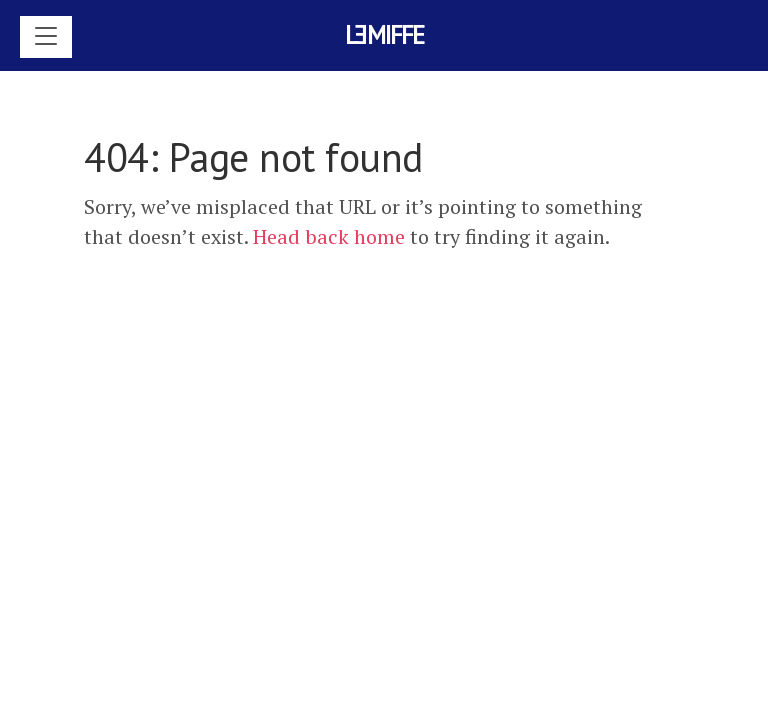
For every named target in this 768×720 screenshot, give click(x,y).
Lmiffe (384, 35)
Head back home (329, 236)
